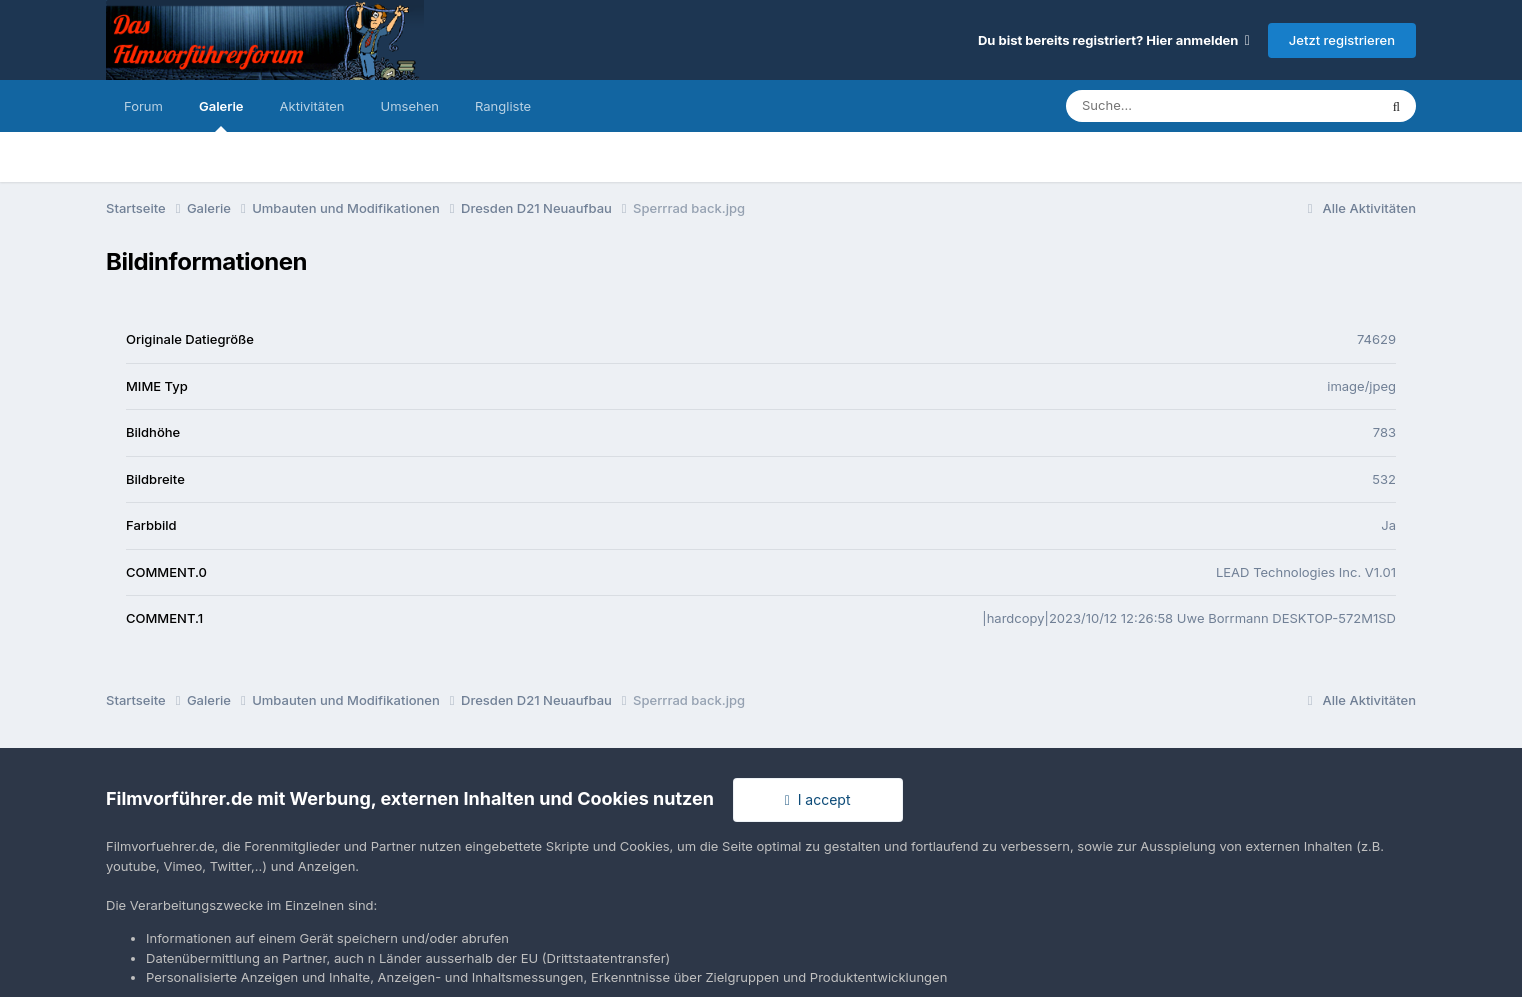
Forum (143, 106)
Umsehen (410, 106)
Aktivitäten (312, 106)
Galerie (221, 115)
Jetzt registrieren (1342, 40)
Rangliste (503, 106)
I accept (818, 799)
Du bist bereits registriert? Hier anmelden (1114, 40)
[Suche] (1181, 106)
